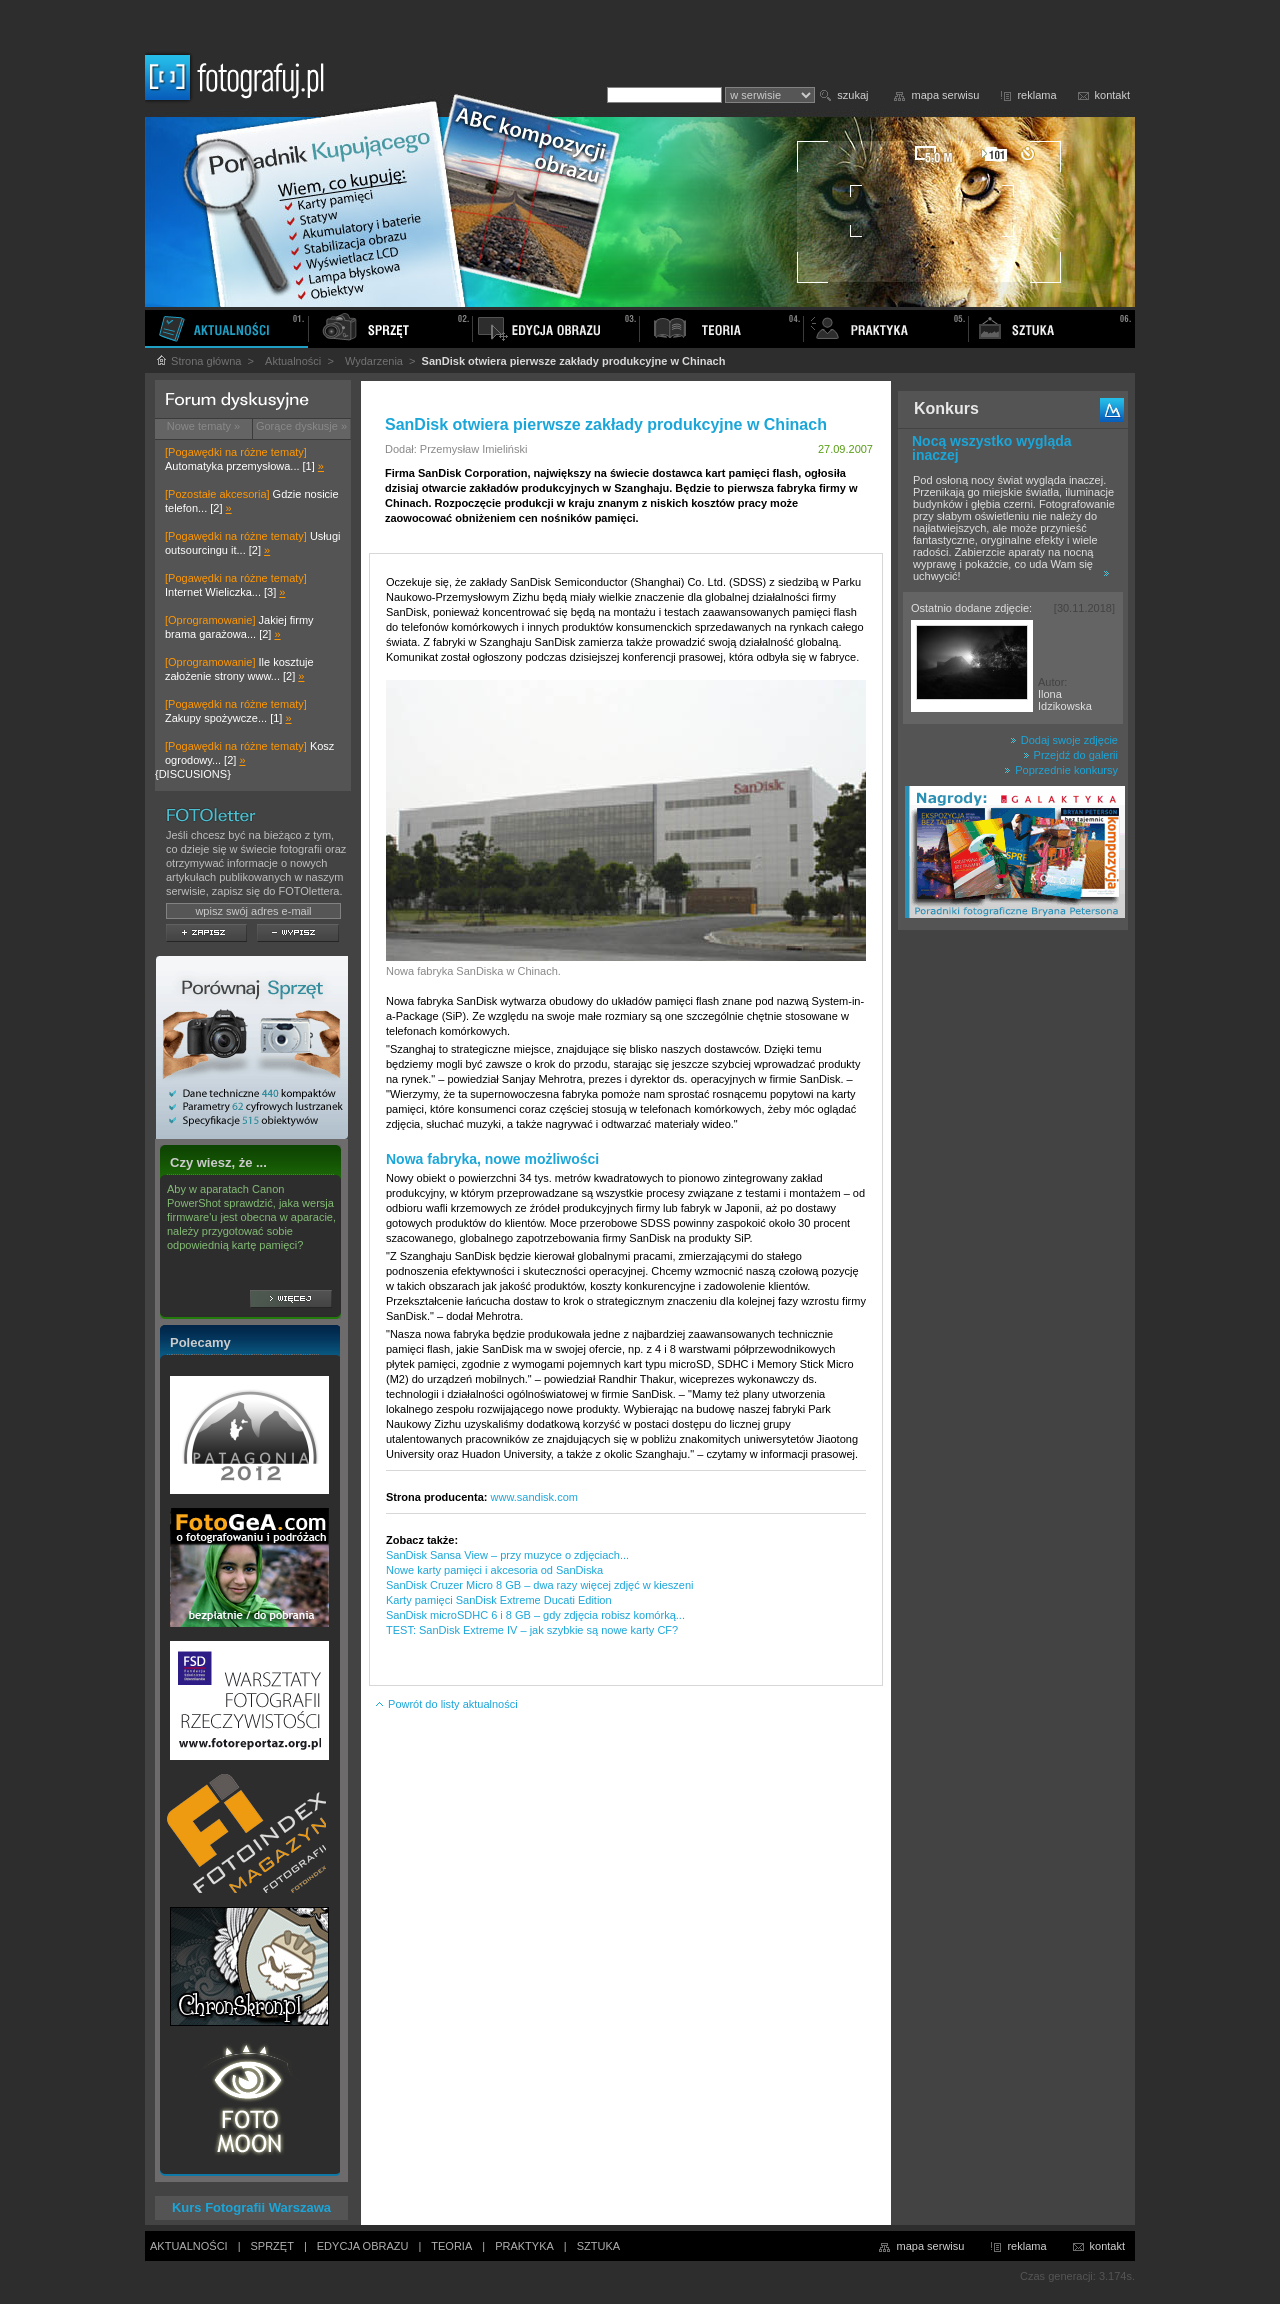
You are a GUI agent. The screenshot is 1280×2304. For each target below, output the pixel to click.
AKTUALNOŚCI (189, 2246)
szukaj (852, 95)
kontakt (1112, 95)
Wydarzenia (374, 361)
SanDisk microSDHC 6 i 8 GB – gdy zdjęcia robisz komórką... (535, 1615)
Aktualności (293, 361)
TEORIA (451, 2246)
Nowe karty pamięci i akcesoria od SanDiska (494, 1570)
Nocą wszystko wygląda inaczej (992, 448)
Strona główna (198, 361)
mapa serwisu (946, 95)
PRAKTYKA (524, 2246)
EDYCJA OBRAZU (363, 2246)
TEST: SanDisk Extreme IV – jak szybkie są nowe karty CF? (532, 1630)
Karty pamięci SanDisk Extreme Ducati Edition (499, 1600)
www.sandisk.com (534, 1497)
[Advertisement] (1013, 1254)
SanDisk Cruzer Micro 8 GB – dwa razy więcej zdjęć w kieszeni (540, 1585)
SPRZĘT (272, 2246)
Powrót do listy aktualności (446, 1704)
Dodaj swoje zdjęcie (1064, 740)
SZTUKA (598, 2246)
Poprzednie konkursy (1061, 770)
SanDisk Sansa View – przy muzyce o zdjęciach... (507, 1555)
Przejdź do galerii (1070, 755)
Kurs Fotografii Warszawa (251, 2207)
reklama (1036, 95)
